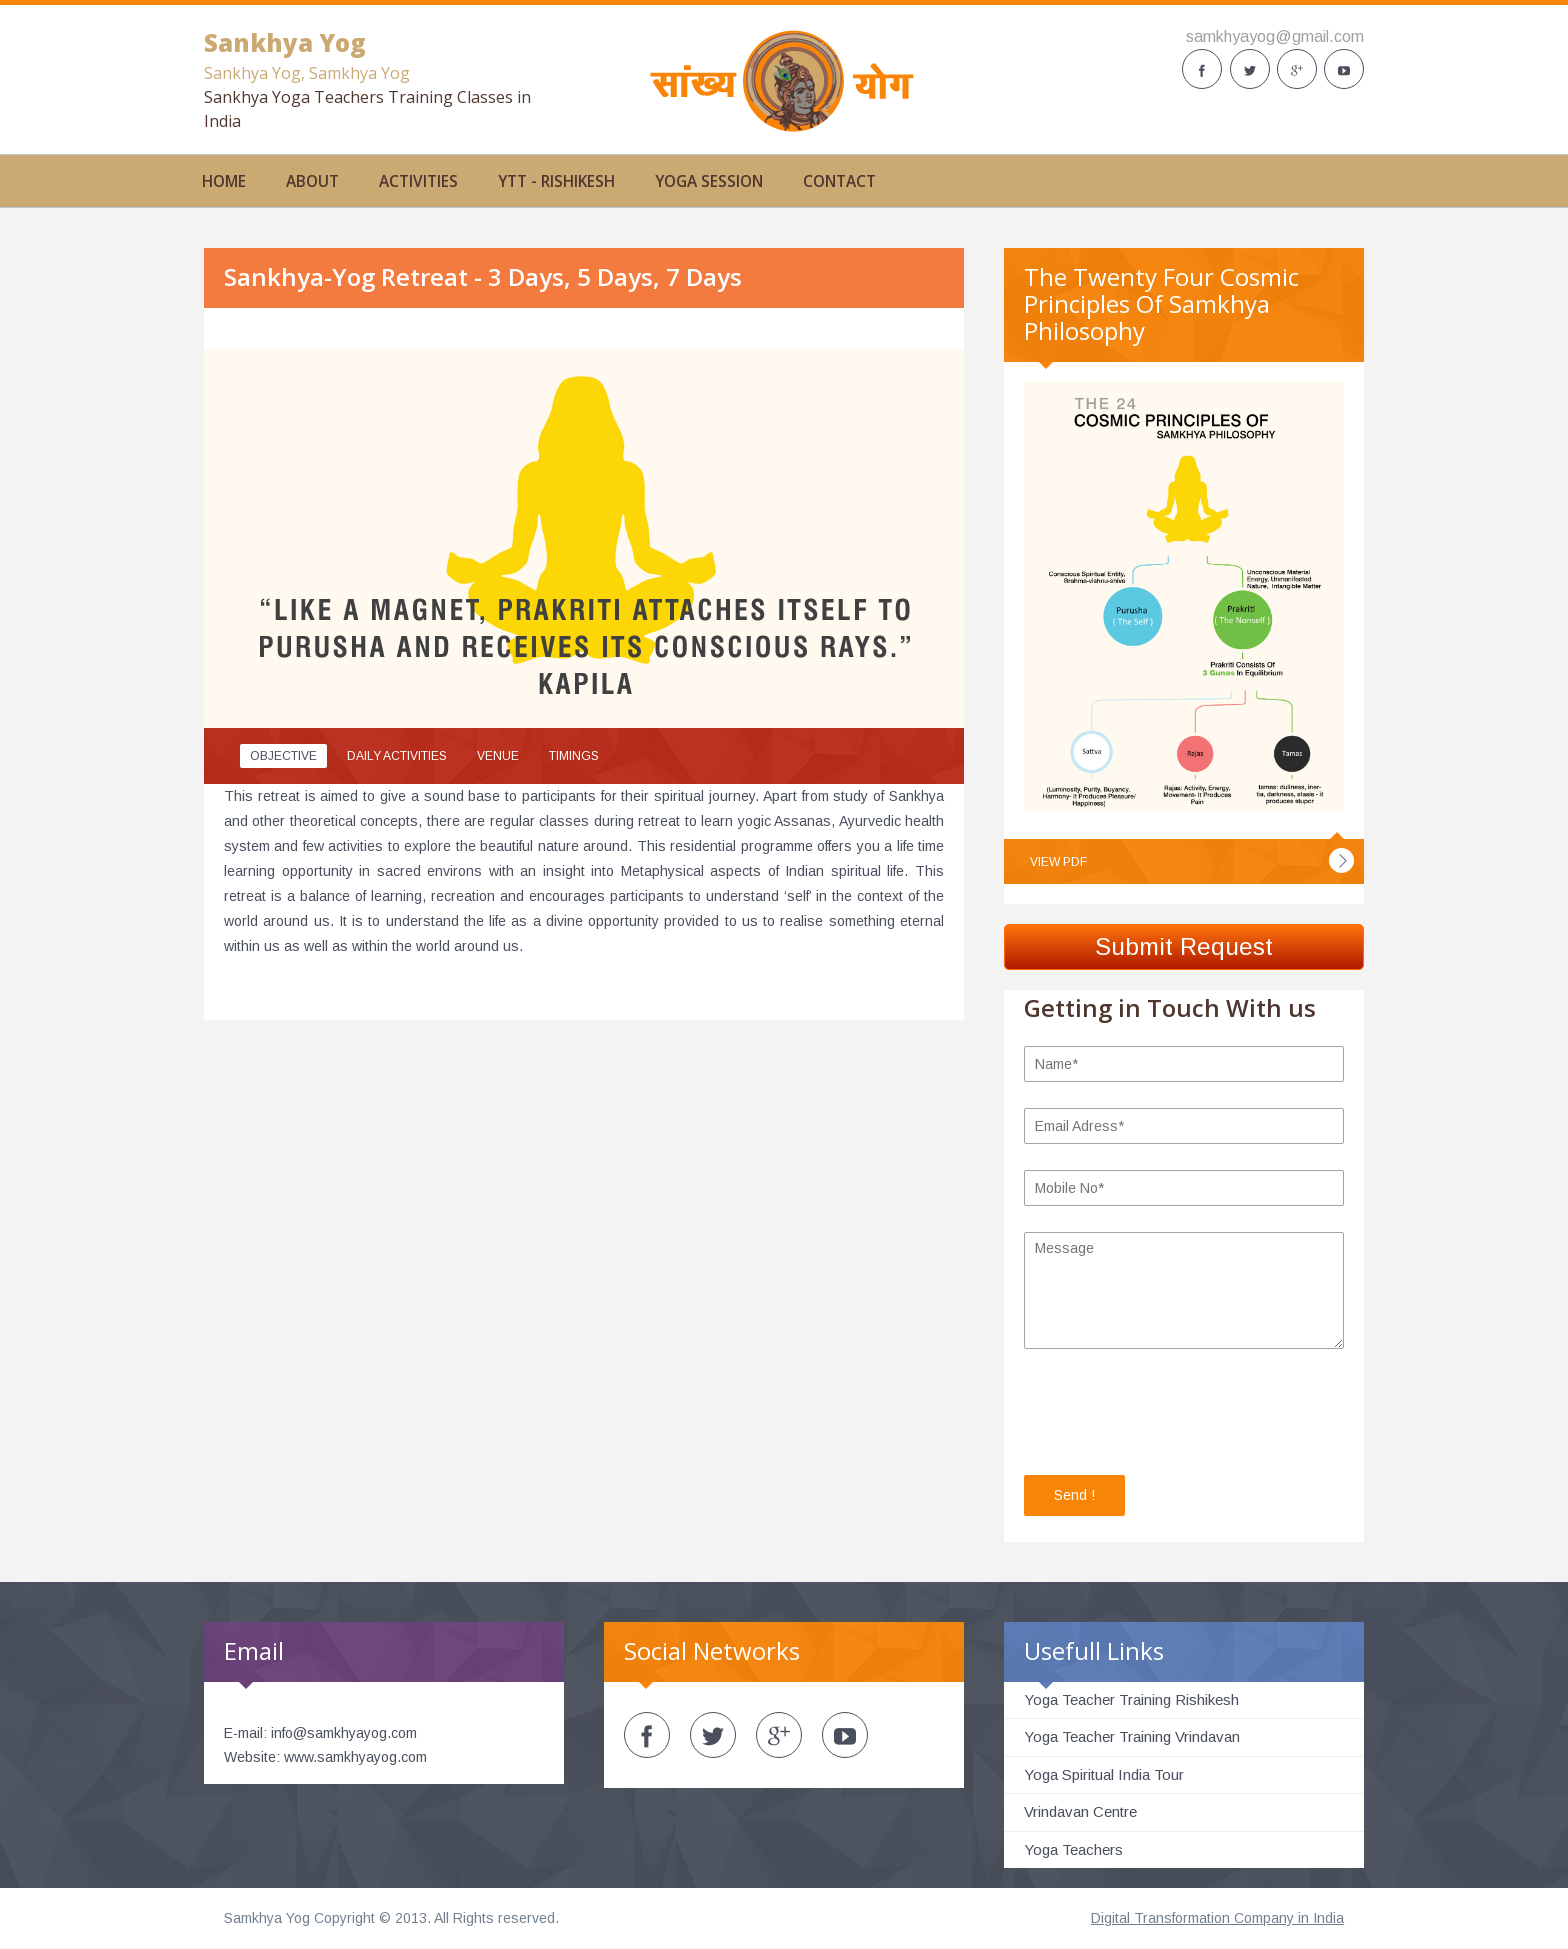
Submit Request (1184, 946)
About (312, 181)
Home (224, 181)
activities (418, 181)
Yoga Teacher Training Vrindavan (1132, 1736)
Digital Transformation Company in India (1217, 1918)
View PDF (1058, 862)
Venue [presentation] (498, 756)
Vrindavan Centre (1080, 1811)
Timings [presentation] (574, 756)
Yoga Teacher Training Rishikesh (1131, 1699)
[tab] (283, 756)
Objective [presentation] (283, 756)
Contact (839, 181)
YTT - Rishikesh (556, 181)
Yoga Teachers (1073, 1849)
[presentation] (1176, 1415)
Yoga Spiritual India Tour (1104, 1774)
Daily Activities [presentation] (397, 756)
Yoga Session (709, 181)
